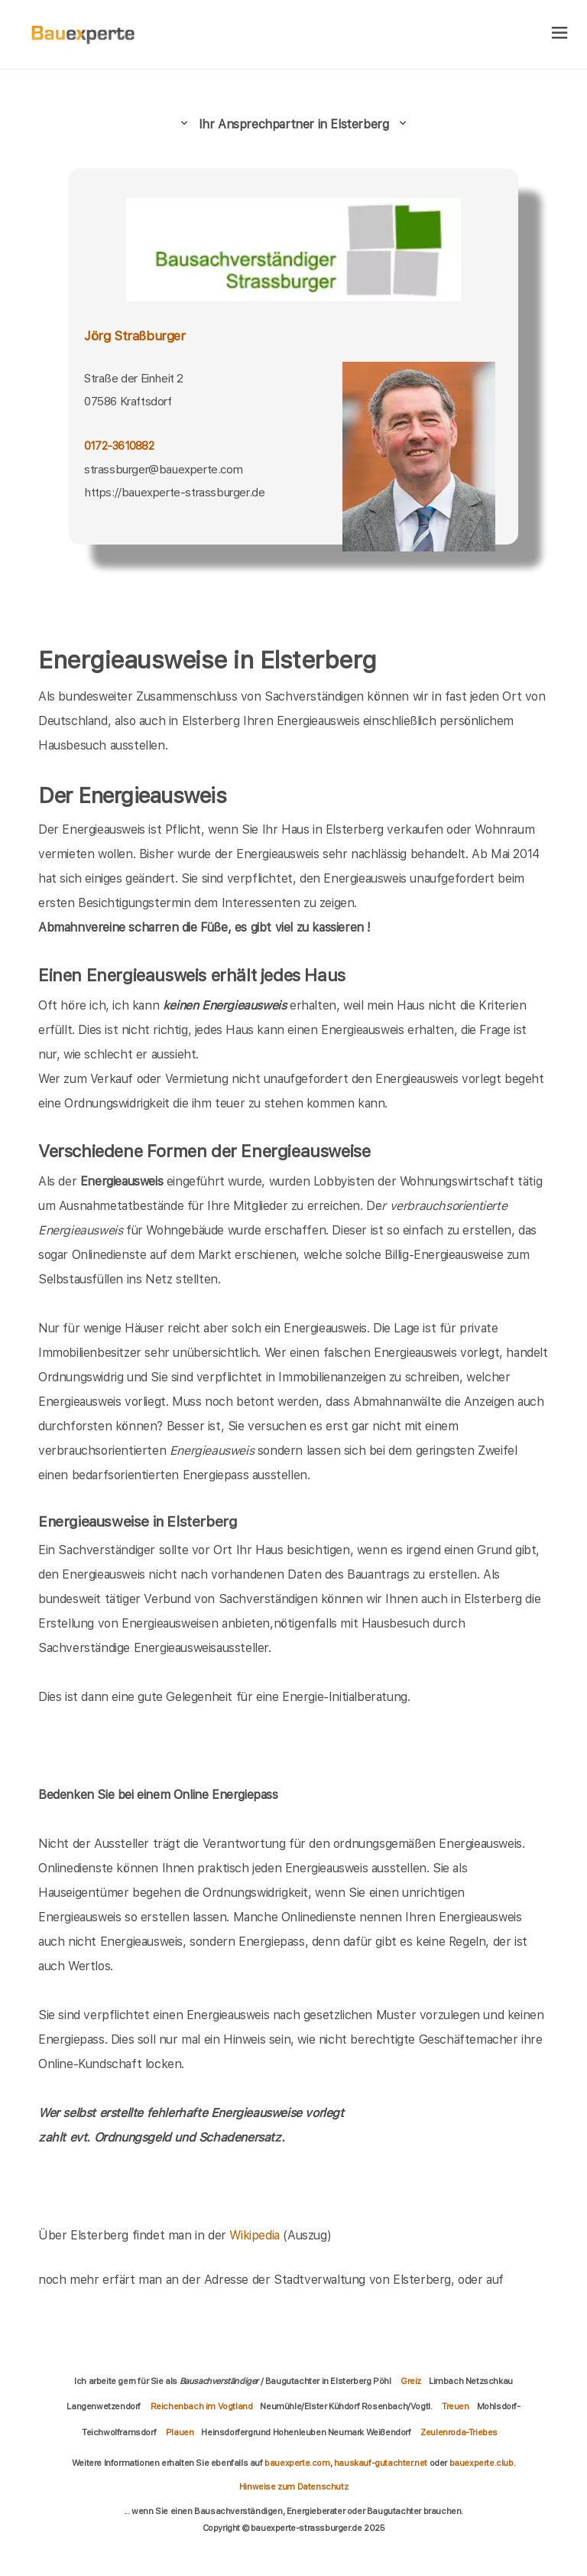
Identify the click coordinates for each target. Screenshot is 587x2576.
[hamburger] (559, 34)
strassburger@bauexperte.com (163, 469)
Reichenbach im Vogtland (202, 2406)
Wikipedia (256, 2235)
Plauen (180, 2432)
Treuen (455, 2406)
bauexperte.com (296, 2462)
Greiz (411, 2381)
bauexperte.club (481, 2462)
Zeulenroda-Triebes (459, 2432)
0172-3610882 (119, 445)
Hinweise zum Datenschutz (293, 2486)
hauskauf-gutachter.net (380, 2462)
